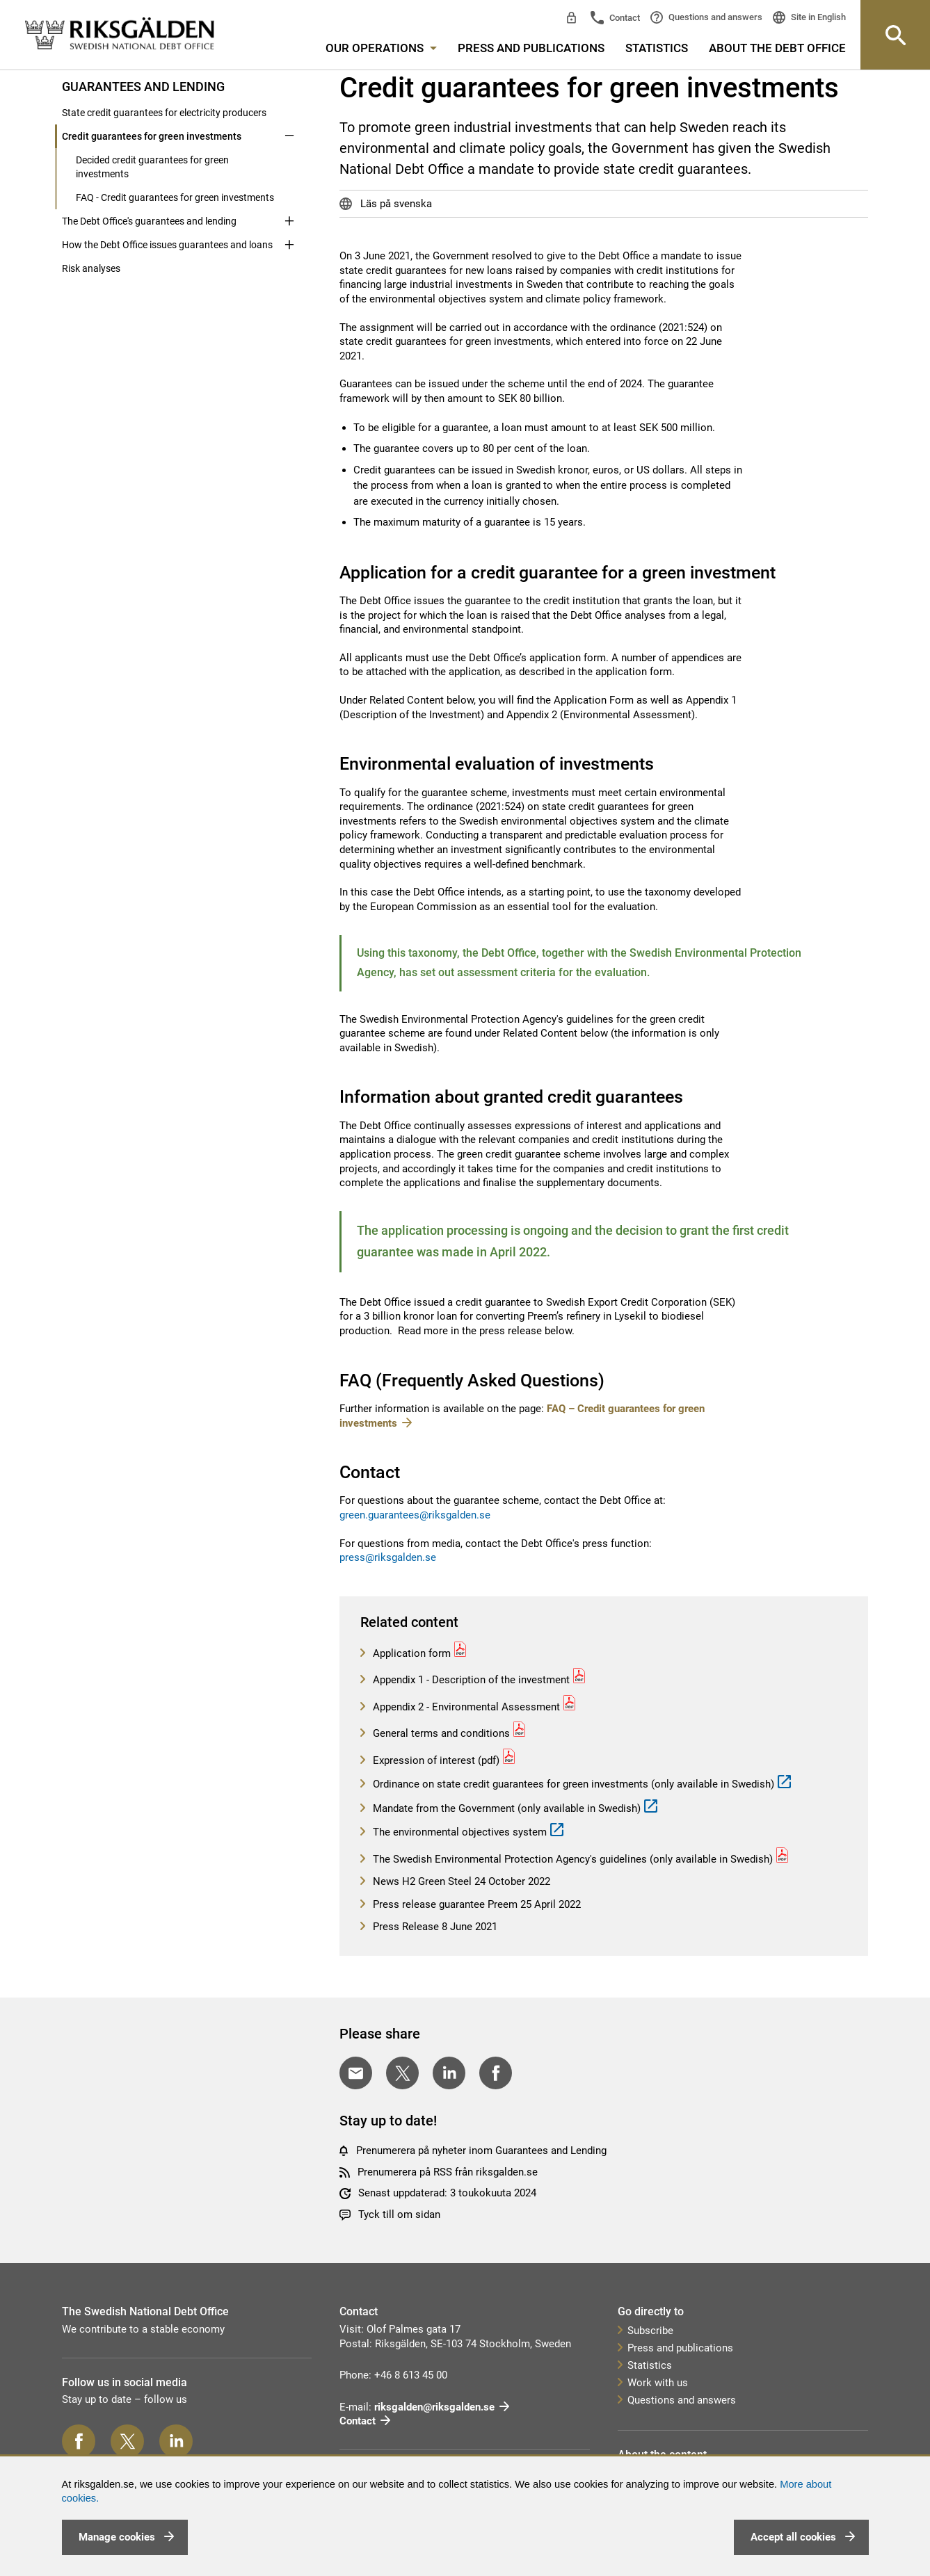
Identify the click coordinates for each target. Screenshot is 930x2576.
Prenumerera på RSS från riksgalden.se (448, 2172)
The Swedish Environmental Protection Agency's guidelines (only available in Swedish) (571, 1859)
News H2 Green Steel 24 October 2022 (460, 1881)
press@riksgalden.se (387, 1557)
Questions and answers (714, 17)
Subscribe (650, 2330)
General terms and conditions (440, 1733)
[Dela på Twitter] (402, 2073)
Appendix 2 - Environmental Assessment (465, 1707)
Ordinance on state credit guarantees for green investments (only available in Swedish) (572, 1784)
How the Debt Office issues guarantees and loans (167, 244)
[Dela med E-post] (355, 2073)
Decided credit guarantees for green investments (152, 166)
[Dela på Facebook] (495, 2073)
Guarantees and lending (143, 86)
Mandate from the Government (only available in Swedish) (505, 1808)
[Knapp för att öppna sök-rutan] (895, 35)
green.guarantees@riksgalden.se (414, 1515)
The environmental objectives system (458, 1832)
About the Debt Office (777, 48)
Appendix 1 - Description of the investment (470, 1680)
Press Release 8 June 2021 (433, 1926)
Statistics (656, 48)
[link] (119, 34)
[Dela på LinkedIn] (449, 2073)
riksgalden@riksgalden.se (434, 2407)
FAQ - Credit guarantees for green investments (175, 197)
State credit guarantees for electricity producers (164, 112)
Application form (410, 1653)
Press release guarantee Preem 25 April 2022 (475, 1904)
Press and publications (531, 48)
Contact (623, 18)
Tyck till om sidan (399, 2214)
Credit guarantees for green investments (151, 136)
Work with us (657, 2382)
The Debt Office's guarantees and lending (149, 221)
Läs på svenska (395, 203)
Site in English (817, 17)
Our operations (381, 48)
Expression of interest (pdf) (434, 1760)
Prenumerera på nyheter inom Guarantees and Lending (481, 2150)
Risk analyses (91, 268)
